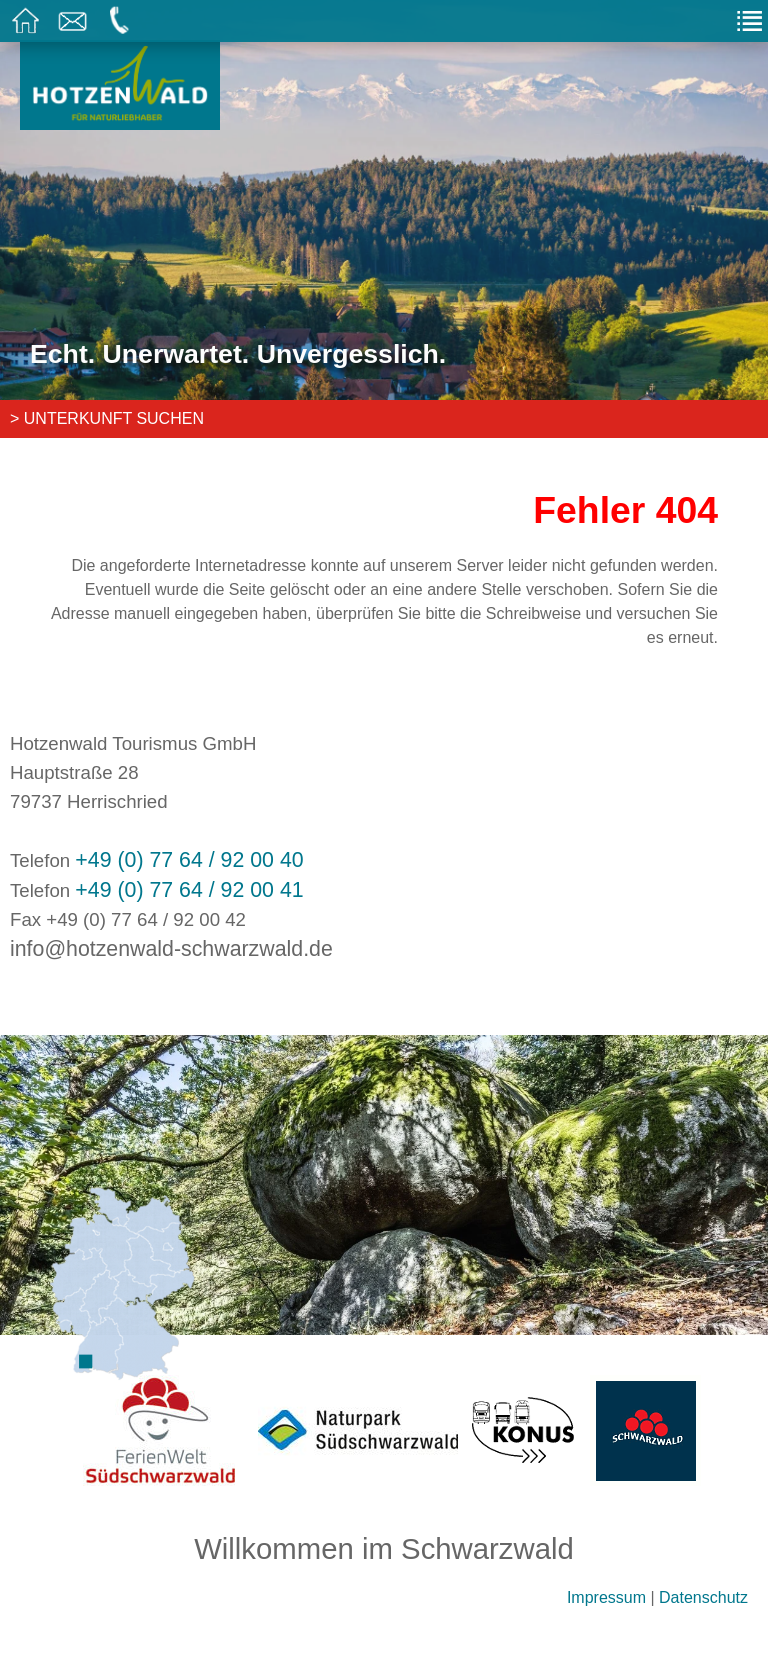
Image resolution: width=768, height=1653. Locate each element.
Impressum (606, 1597)
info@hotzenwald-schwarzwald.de (171, 949)
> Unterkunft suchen (107, 418)
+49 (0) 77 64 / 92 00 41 (189, 890)
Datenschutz (703, 1597)
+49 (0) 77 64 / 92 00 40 (189, 860)
